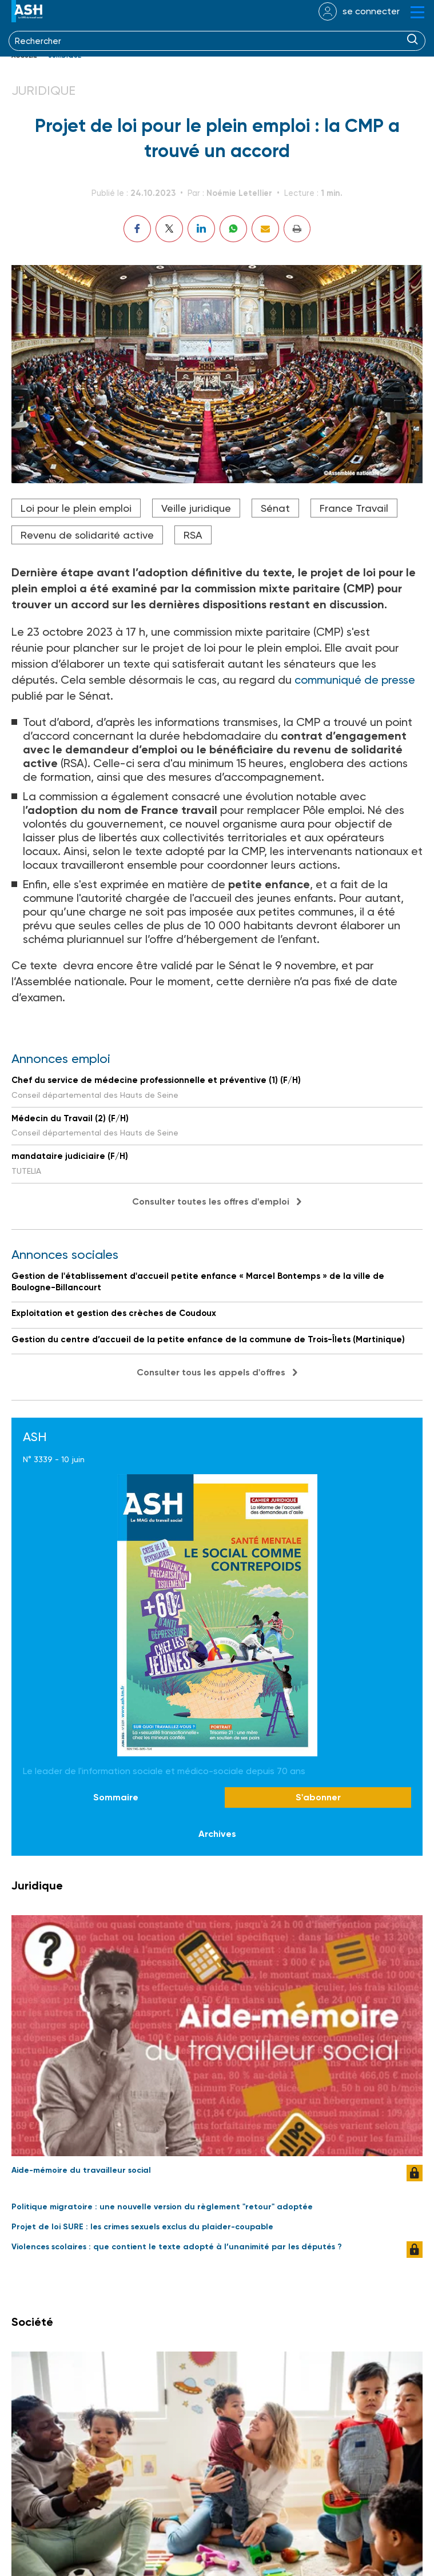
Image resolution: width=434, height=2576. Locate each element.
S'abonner (318, 1797)
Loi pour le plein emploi (76, 508)
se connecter (371, 11)
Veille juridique (196, 508)
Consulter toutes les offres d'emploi (210, 1201)
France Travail (354, 508)
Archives (217, 1833)
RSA (193, 535)
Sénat (275, 508)
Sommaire (115, 1797)
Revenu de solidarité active (87, 535)
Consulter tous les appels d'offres (211, 1372)
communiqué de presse (354, 680)
